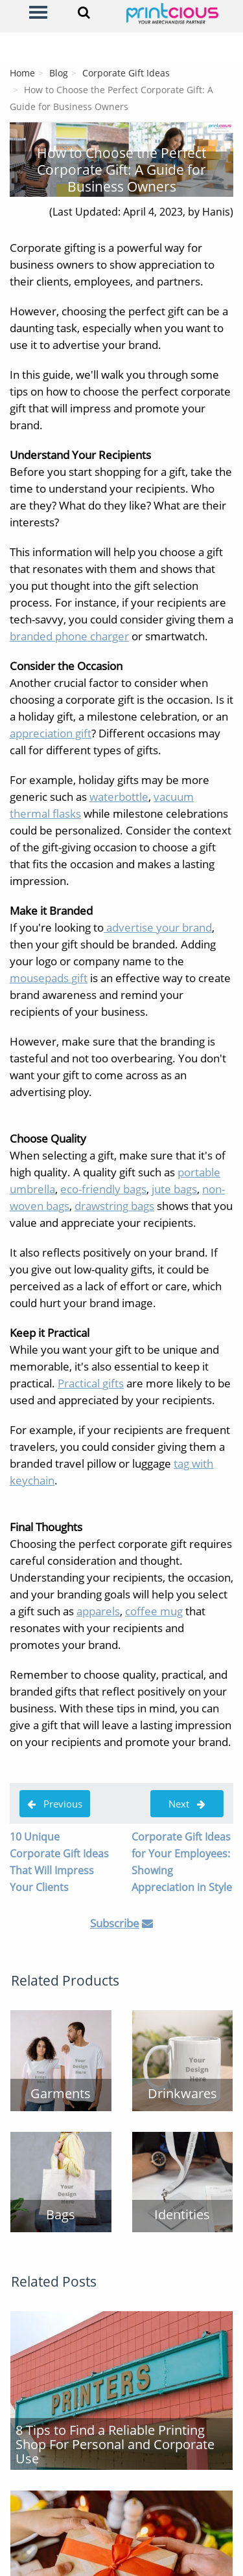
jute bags (174, 1189)
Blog (58, 73)
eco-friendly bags (103, 1189)
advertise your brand (158, 927)
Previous (54, 1803)
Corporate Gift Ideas (126, 73)
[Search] (84, 12)
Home (22, 73)
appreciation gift (50, 733)
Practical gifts (91, 1383)
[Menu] (38, 12)
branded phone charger (69, 636)
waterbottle (118, 796)
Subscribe (114, 1923)
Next (187, 1803)
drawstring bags (114, 1205)
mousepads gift (48, 977)
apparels (98, 1611)
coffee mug (154, 1611)
